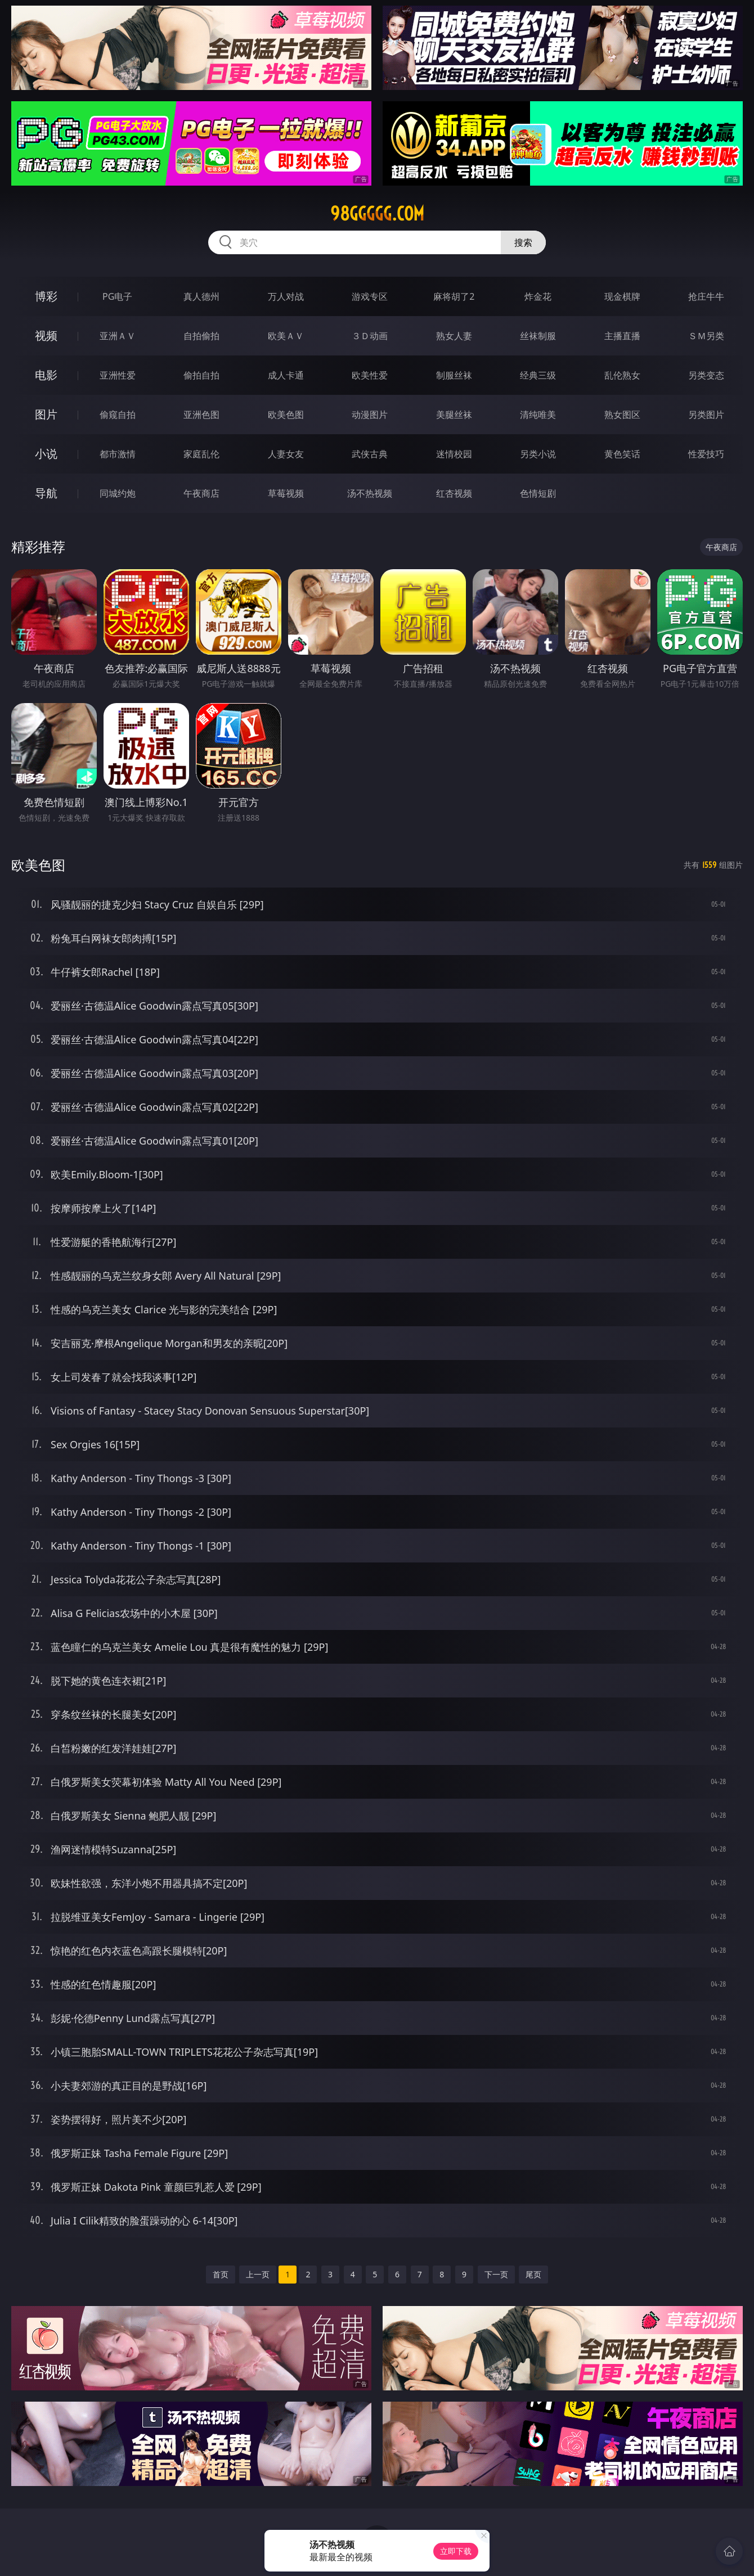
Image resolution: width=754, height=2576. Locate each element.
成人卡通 (286, 375)
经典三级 (538, 375)
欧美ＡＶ (286, 336)
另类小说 (538, 454)
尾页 (533, 2274)
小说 (46, 453)
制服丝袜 (454, 375)
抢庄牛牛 (706, 296)
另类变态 (706, 375)
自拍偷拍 (201, 336)
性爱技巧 (706, 454)
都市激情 (118, 454)
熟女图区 (622, 414)
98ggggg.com (377, 213)
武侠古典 (370, 454)
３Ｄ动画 (370, 336)
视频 (46, 335)
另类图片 (706, 414)
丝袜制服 (538, 336)
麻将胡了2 (453, 296)
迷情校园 (454, 454)
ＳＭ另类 (706, 336)
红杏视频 (454, 493)
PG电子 (117, 296)
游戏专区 (370, 296)
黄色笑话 (622, 454)
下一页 (496, 2274)
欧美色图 (286, 414)
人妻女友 (286, 454)
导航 (46, 493)
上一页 (258, 2274)
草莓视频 (286, 493)
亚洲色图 (201, 414)
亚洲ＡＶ (118, 336)
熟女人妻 (454, 336)
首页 (220, 2274)
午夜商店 (201, 493)
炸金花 (537, 296)
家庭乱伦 (201, 454)
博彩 (46, 296)
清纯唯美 (538, 414)
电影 (46, 374)
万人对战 (286, 296)
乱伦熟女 (622, 375)
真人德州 (201, 296)
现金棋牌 (622, 296)
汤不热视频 (369, 493)
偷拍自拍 (201, 375)
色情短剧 (538, 493)
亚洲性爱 (118, 375)
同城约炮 (118, 493)
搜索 (523, 242)
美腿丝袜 (454, 414)
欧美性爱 (370, 375)
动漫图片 (370, 414)
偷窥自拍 (118, 414)
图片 (46, 414)
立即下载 (456, 2551)
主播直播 (622, 336)
